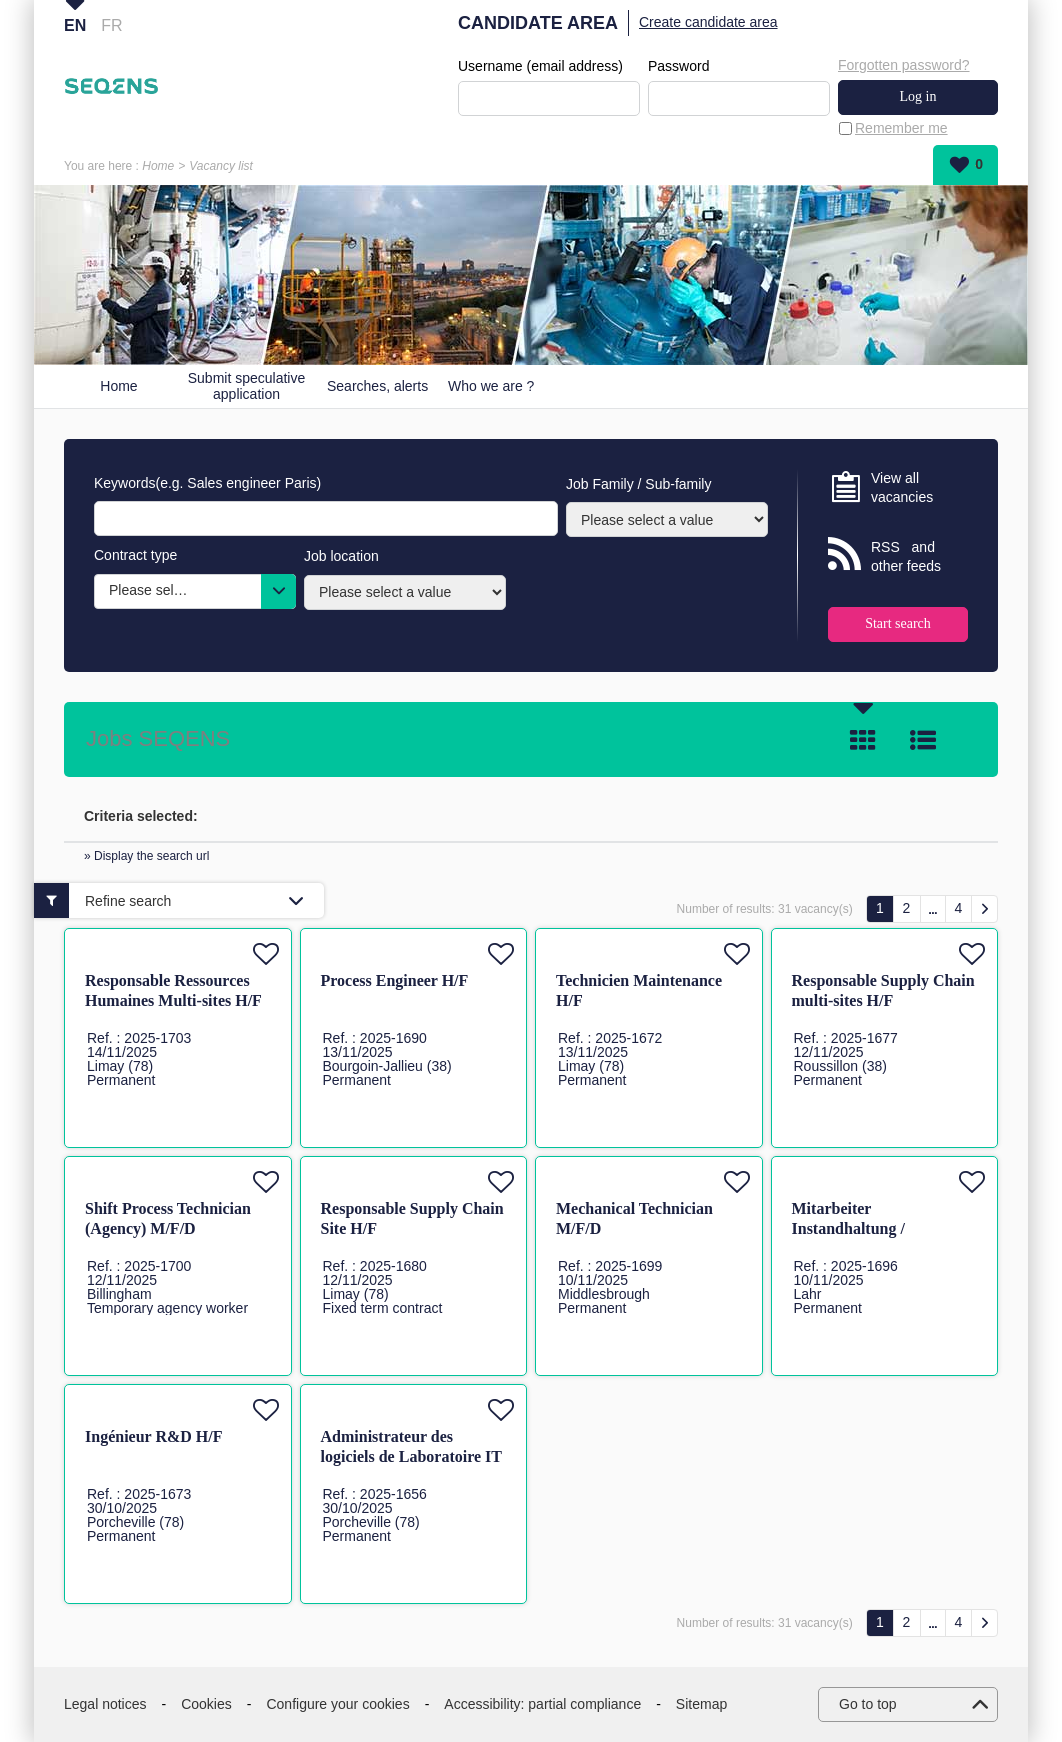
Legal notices (105, 1704)
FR (111, 25)
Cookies (206, 1704)
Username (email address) (540, 66)
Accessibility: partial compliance (542, 1704)
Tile (863, 740)
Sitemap (701, 1704)
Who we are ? (491, 386)
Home (158, 166)
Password (678, 66)
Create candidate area (708, 22)
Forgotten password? (904, 65)
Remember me (901, 128)
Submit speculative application (247, 386)
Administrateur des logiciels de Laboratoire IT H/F (411, 1456)
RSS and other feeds (906, 557)
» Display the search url (146, 856)
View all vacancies (902, 488)
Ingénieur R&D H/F (153, 1436)
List (923, 740)
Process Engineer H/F (395, 980)
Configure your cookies (337, 1704)
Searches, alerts (377, 386)
